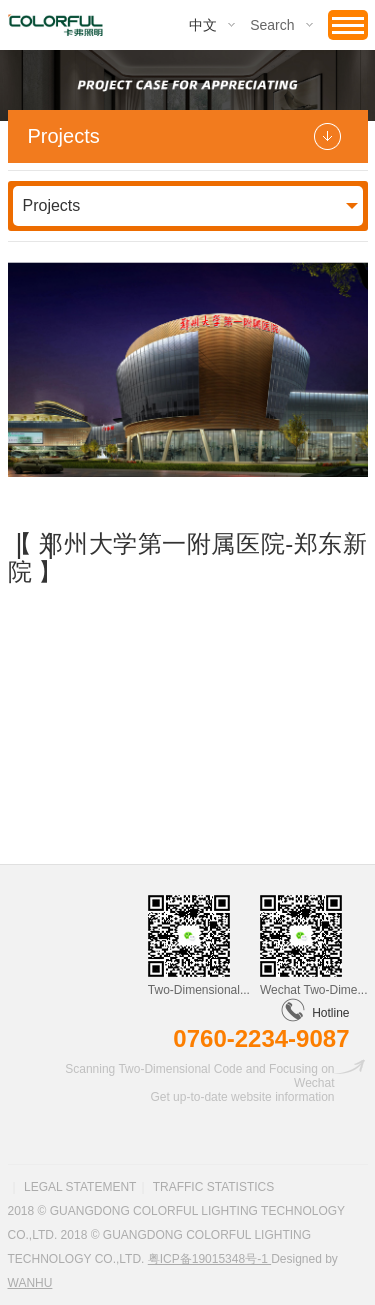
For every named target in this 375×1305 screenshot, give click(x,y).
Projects (52, 205)
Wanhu (30, 1283)
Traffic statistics (214, 1187)
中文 (203, 25)
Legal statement (80, 1187)
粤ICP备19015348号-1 (209, 1259)
